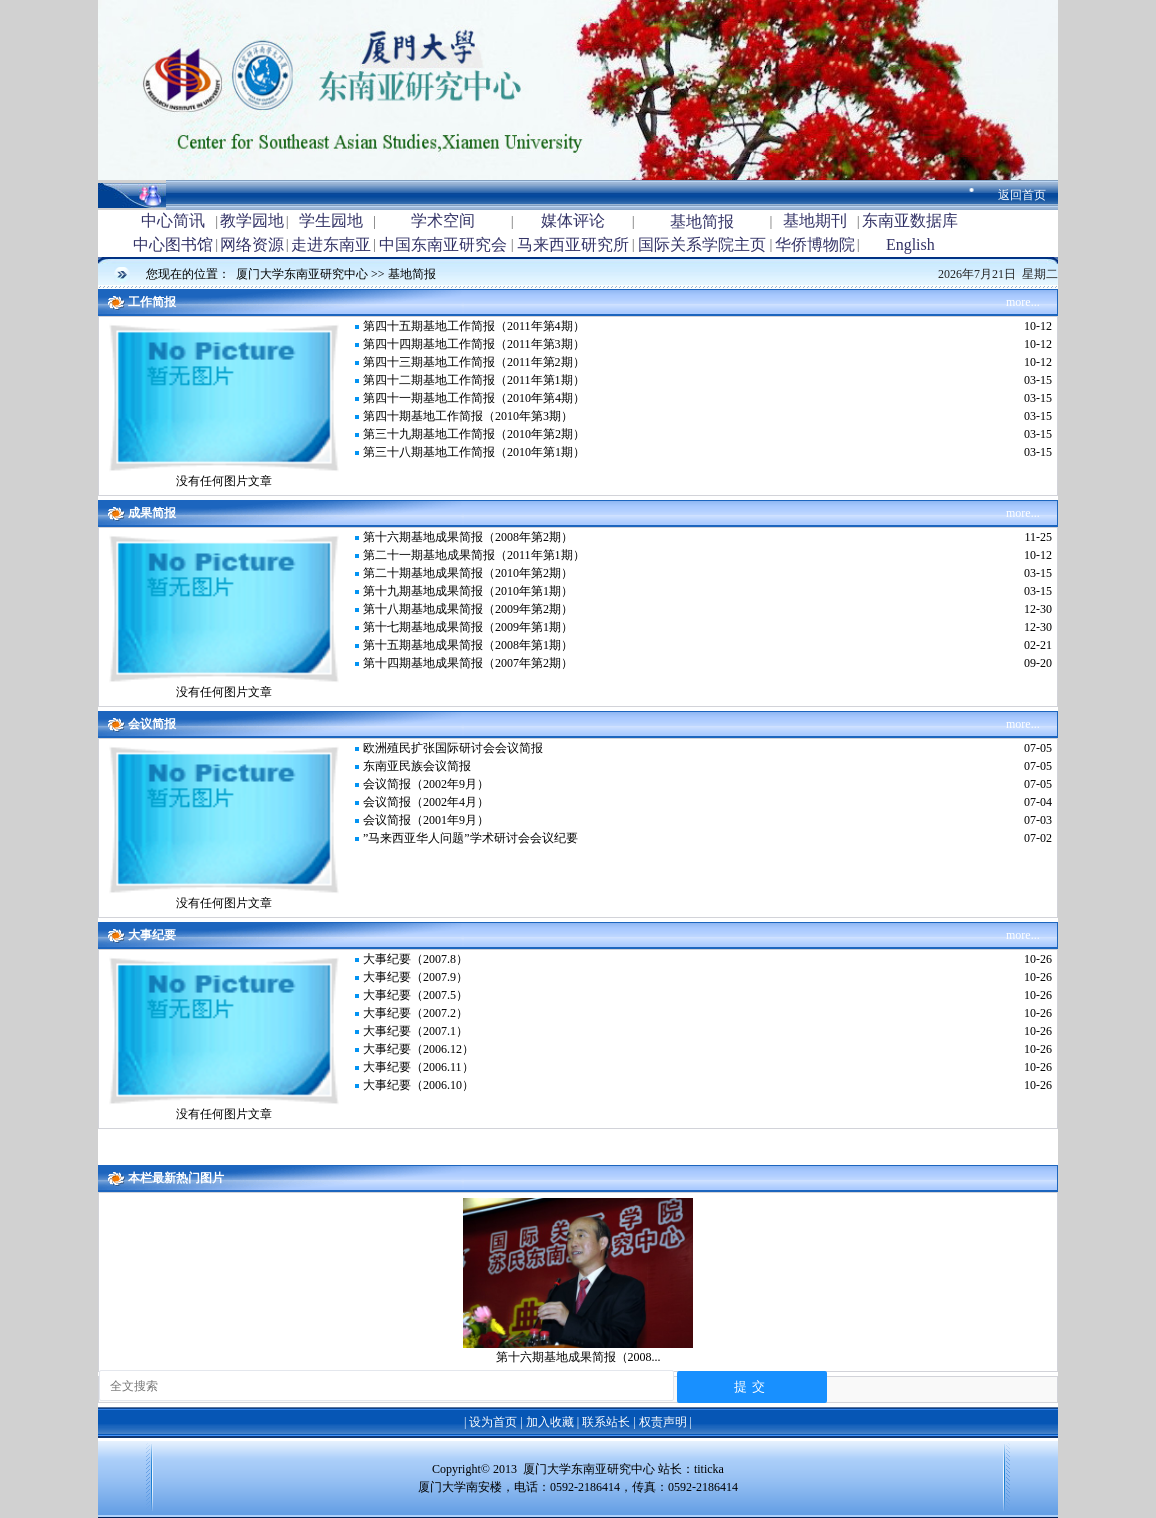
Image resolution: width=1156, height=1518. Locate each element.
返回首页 (1022, 195)
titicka (709, 1469)
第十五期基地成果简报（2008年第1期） (468, 645)
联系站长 (606, 1422)
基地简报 (412, 274)
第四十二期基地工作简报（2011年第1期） (474, 380)
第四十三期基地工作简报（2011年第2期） (474, 362)
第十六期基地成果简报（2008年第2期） (468, 537)
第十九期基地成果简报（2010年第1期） (468, 591)
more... (1023, 302)
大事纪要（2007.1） (415, 1031)
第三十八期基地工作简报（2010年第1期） (474, 452)
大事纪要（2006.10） (418, 1085)
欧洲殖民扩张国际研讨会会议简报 (453, 748)
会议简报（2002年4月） (426, 802)
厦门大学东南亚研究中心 (303, 274)
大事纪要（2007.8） (415, 959)
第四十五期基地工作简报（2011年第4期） (474, 326)
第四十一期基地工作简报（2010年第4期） (474, 398)
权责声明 (663, 1422)
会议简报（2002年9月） (426, 784)
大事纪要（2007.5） (415, 995)
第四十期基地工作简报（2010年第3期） (468, 416)
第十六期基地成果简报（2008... (578, 1357)
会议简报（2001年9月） (426, 820)
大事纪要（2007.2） (415, 1013)
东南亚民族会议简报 (417, 766)
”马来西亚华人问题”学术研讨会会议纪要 (470, 838)
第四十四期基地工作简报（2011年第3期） (474, 344)
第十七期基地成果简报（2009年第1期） (468, 627)
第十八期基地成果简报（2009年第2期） (468, 609)
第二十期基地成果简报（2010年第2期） (468, 573)
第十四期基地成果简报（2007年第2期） (468, 663)
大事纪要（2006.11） (418, 1067)
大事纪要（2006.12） (418, 1049)
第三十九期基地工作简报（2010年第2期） (474, 434)
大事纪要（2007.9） (415, 977)
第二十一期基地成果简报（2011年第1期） (474, 555)
